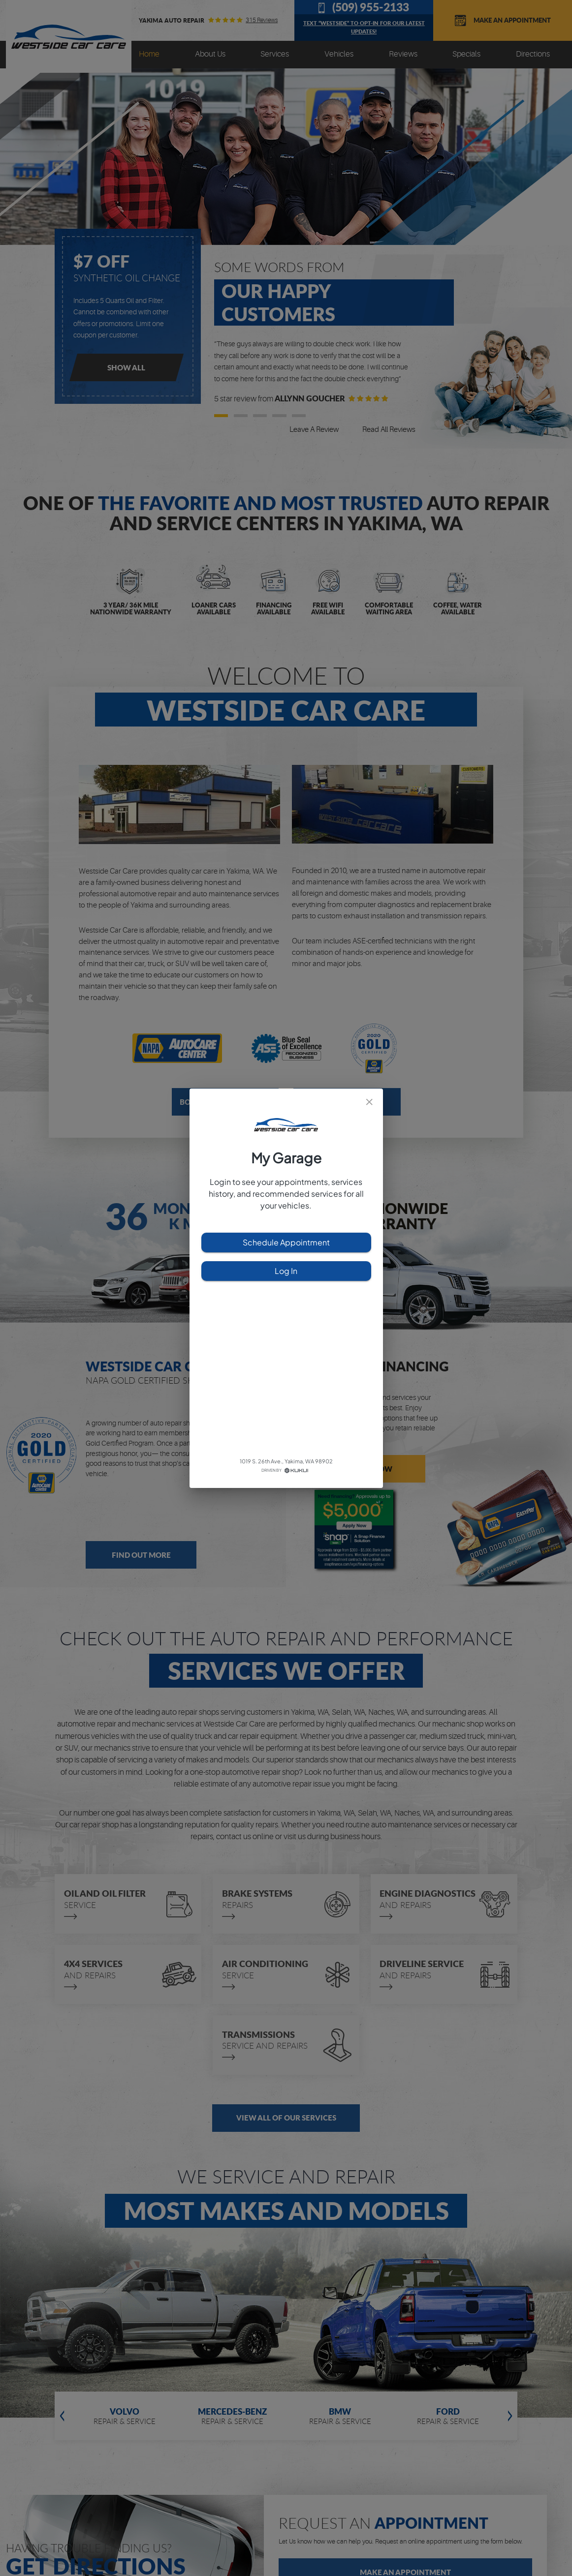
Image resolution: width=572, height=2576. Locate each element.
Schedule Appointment (286, 1242)
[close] (369, 1102)
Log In (286, 1271)
